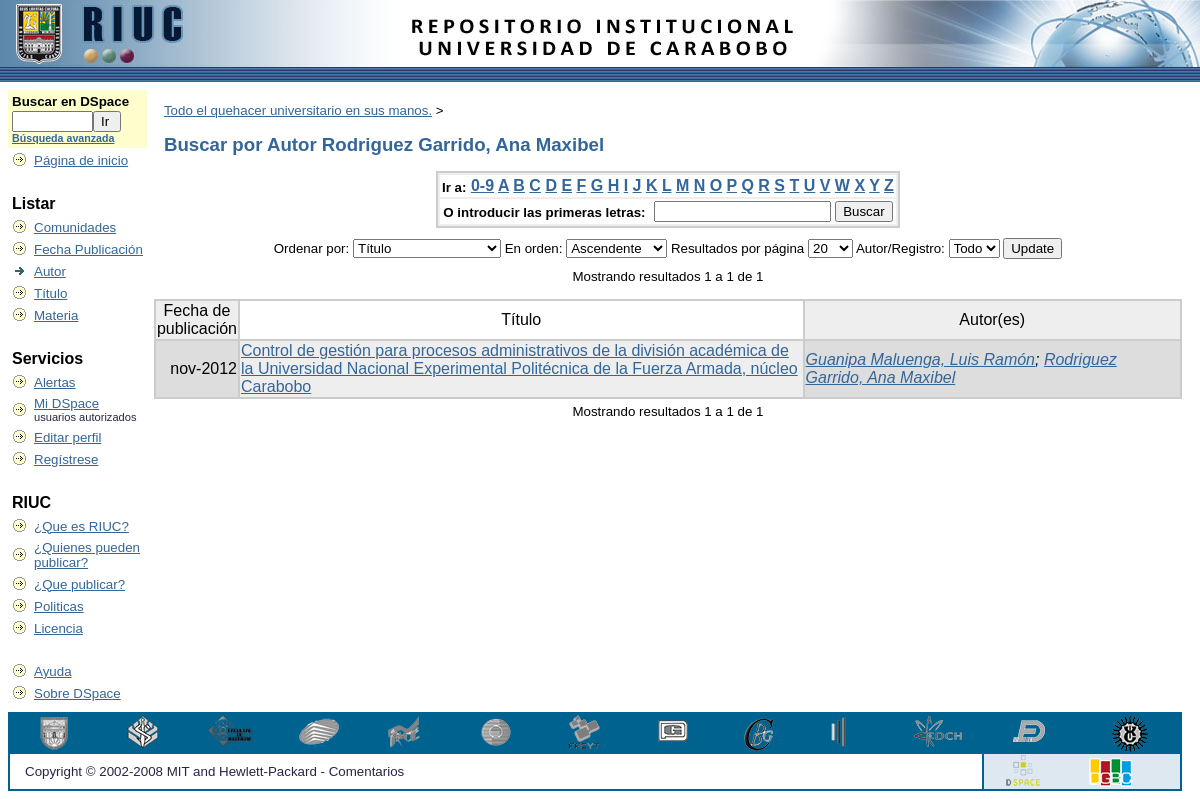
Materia (56, 315)
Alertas (54, 382)
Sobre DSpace (77, 693)
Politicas (59, 606)
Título (50, 293)
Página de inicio (81, 160)
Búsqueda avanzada (63, 138)
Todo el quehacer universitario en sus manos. (298, 110)
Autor (50, 271)
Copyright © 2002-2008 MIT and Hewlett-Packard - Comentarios (214, 771)
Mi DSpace (66, 403)
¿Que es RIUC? (81, 526)
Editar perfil (67, 437)
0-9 (482, 185)
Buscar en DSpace (70, 101)
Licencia (58, 628)
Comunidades (75, 227)
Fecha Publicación (88, 249)
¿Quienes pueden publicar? (87, 555)
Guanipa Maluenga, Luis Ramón (920, 359)
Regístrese (66, 459)
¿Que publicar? (79, 584)
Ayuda (53, 671)
